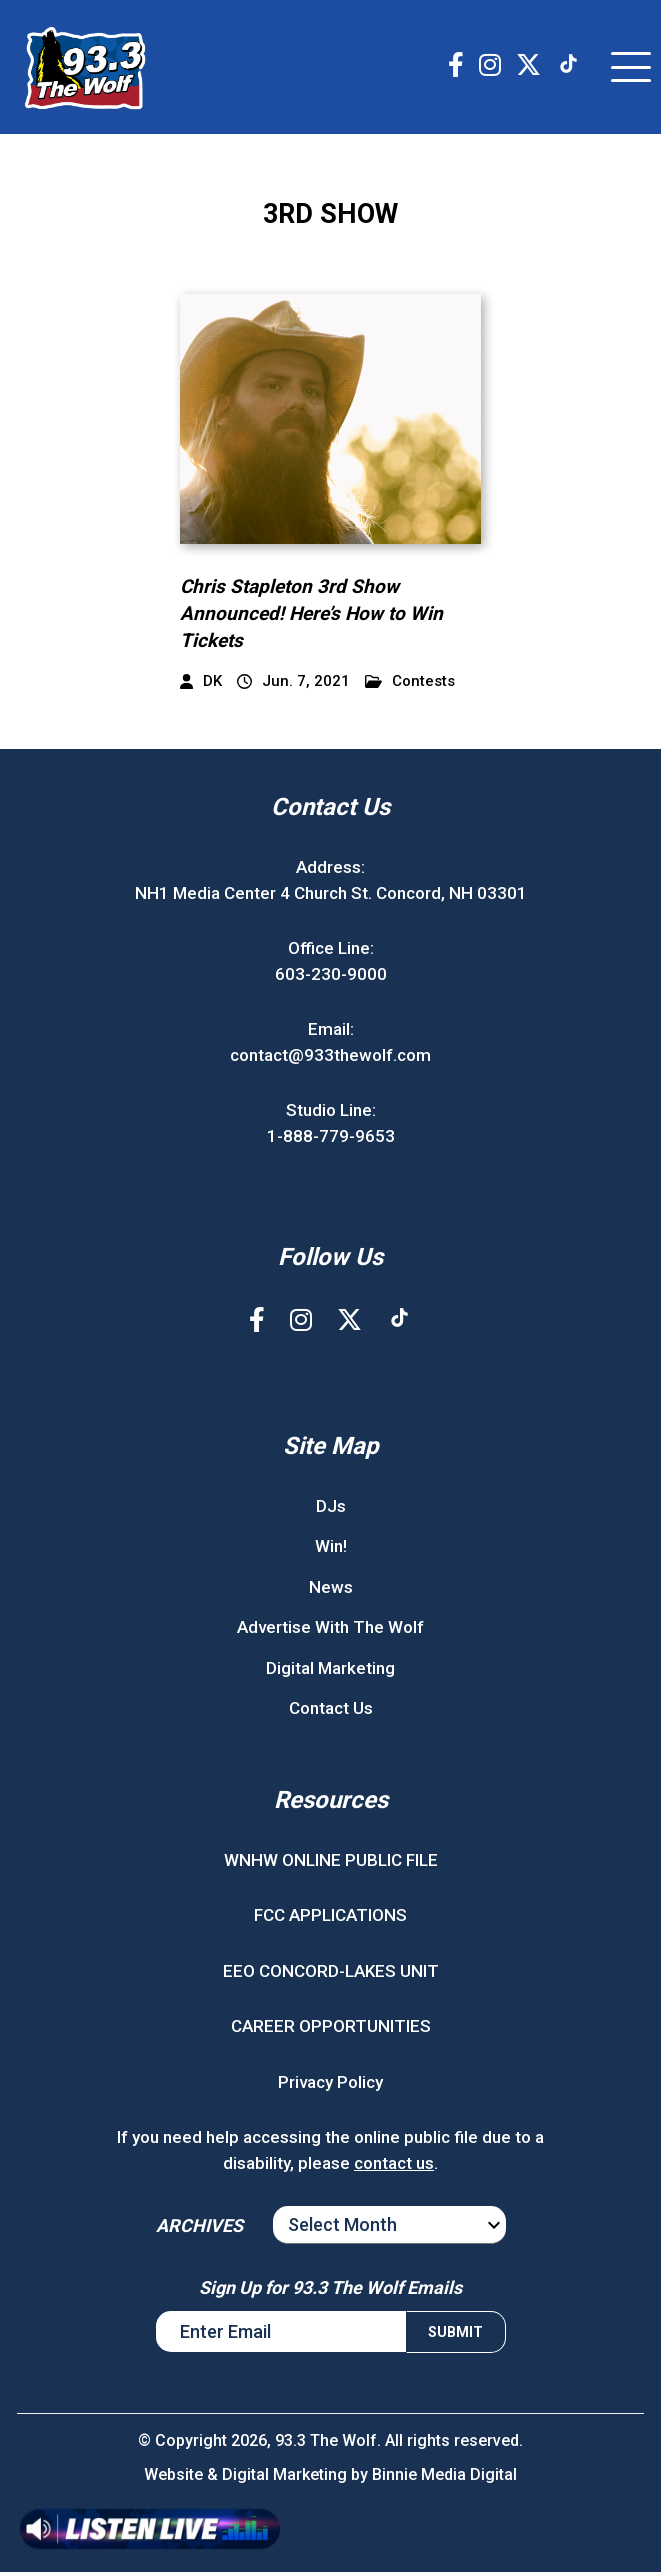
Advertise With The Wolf (330, 1627)
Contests (410, 681)
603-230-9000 (331, 974)
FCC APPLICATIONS (330, 1915)
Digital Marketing (330, 1668)
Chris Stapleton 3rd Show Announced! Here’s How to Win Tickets (311, 613)
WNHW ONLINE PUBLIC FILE (331, 1860)
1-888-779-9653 (331, 1136)
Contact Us (331, 1708)
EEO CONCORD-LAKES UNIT (331, 1971)
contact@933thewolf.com (330, 1055)
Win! (331, 1546)
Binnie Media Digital (444, 2474)
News (331, 1587)
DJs (331, 1506)
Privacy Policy (330, 2082)
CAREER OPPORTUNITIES (331, 2026)
